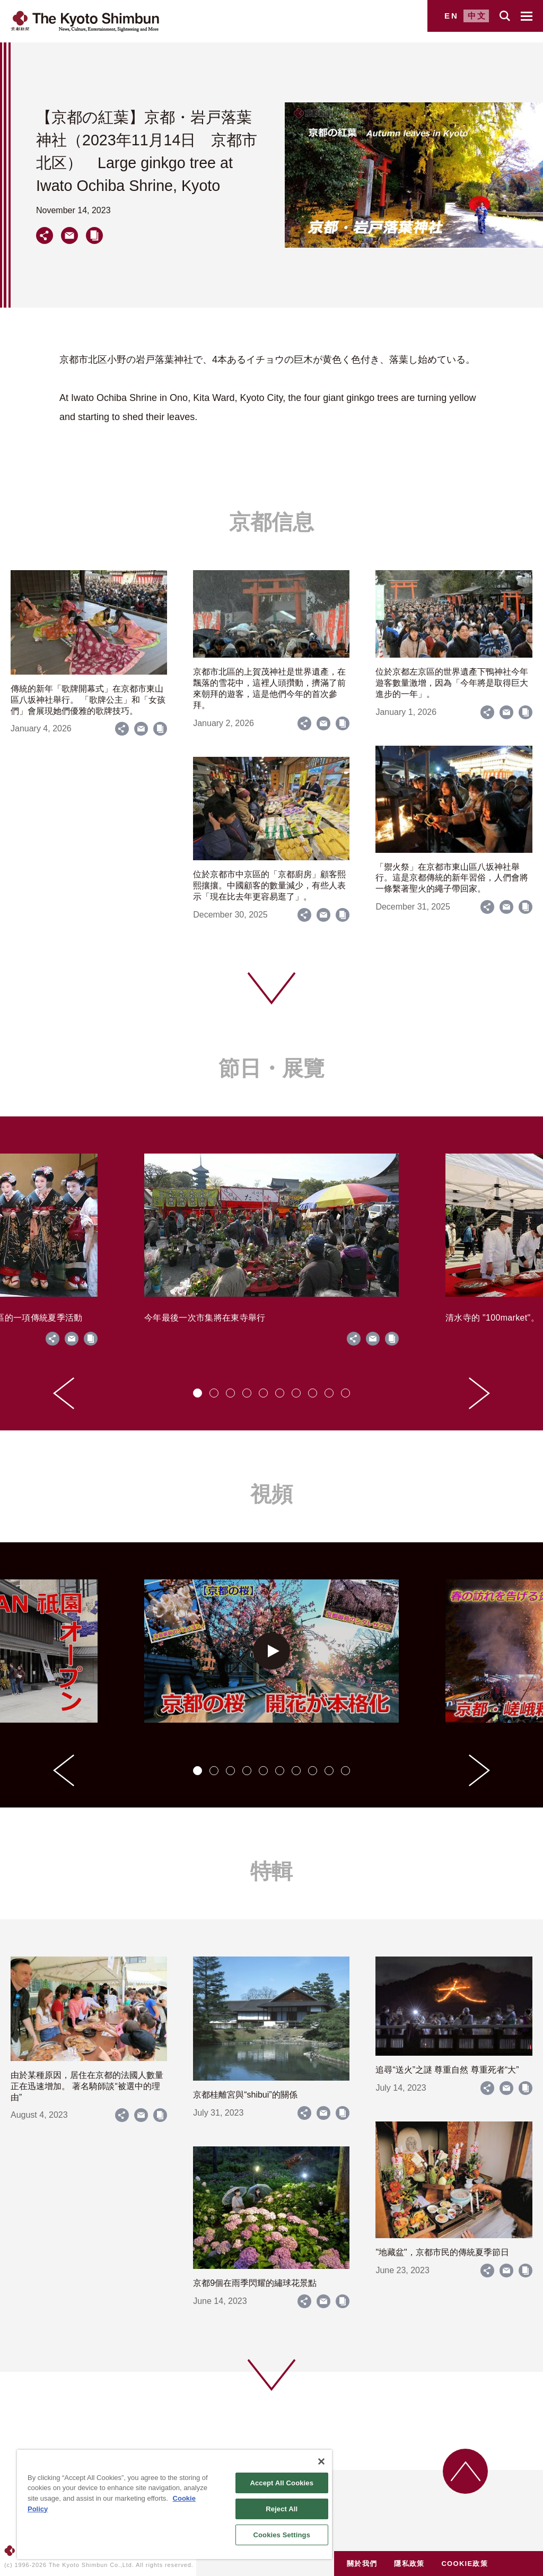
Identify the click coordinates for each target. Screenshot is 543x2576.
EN (451, 15)
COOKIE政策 (464, 2564)
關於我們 (362, 2564)
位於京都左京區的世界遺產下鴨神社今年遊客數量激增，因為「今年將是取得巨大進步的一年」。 (451, 682)
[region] (174, 2504)
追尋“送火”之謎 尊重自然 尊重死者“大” (447, 2069)
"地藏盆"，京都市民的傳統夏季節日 (442, 2252)
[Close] (321, 2461)
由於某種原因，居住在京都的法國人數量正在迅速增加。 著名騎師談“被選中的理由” (87, 2086)
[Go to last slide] (63, 1393)
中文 (477, 15)
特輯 (271, 1871)
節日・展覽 (271, 1068)
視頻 (271, 1494)
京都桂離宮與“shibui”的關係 (245, 2094)
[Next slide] (479, 1393)
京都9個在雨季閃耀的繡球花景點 (255, 2282)
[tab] (197, 1393)
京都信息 (271, 521)
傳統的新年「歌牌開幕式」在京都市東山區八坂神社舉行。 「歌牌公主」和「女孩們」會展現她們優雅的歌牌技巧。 (88, 699)
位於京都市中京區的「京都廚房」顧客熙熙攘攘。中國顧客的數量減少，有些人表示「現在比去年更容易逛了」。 (269, 885)
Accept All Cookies (281, 2483)
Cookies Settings (281, 2535)
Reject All (281, 2509)
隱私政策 (409, 2564)
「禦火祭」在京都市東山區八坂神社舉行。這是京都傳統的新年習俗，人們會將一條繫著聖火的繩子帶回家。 (451, 878)
